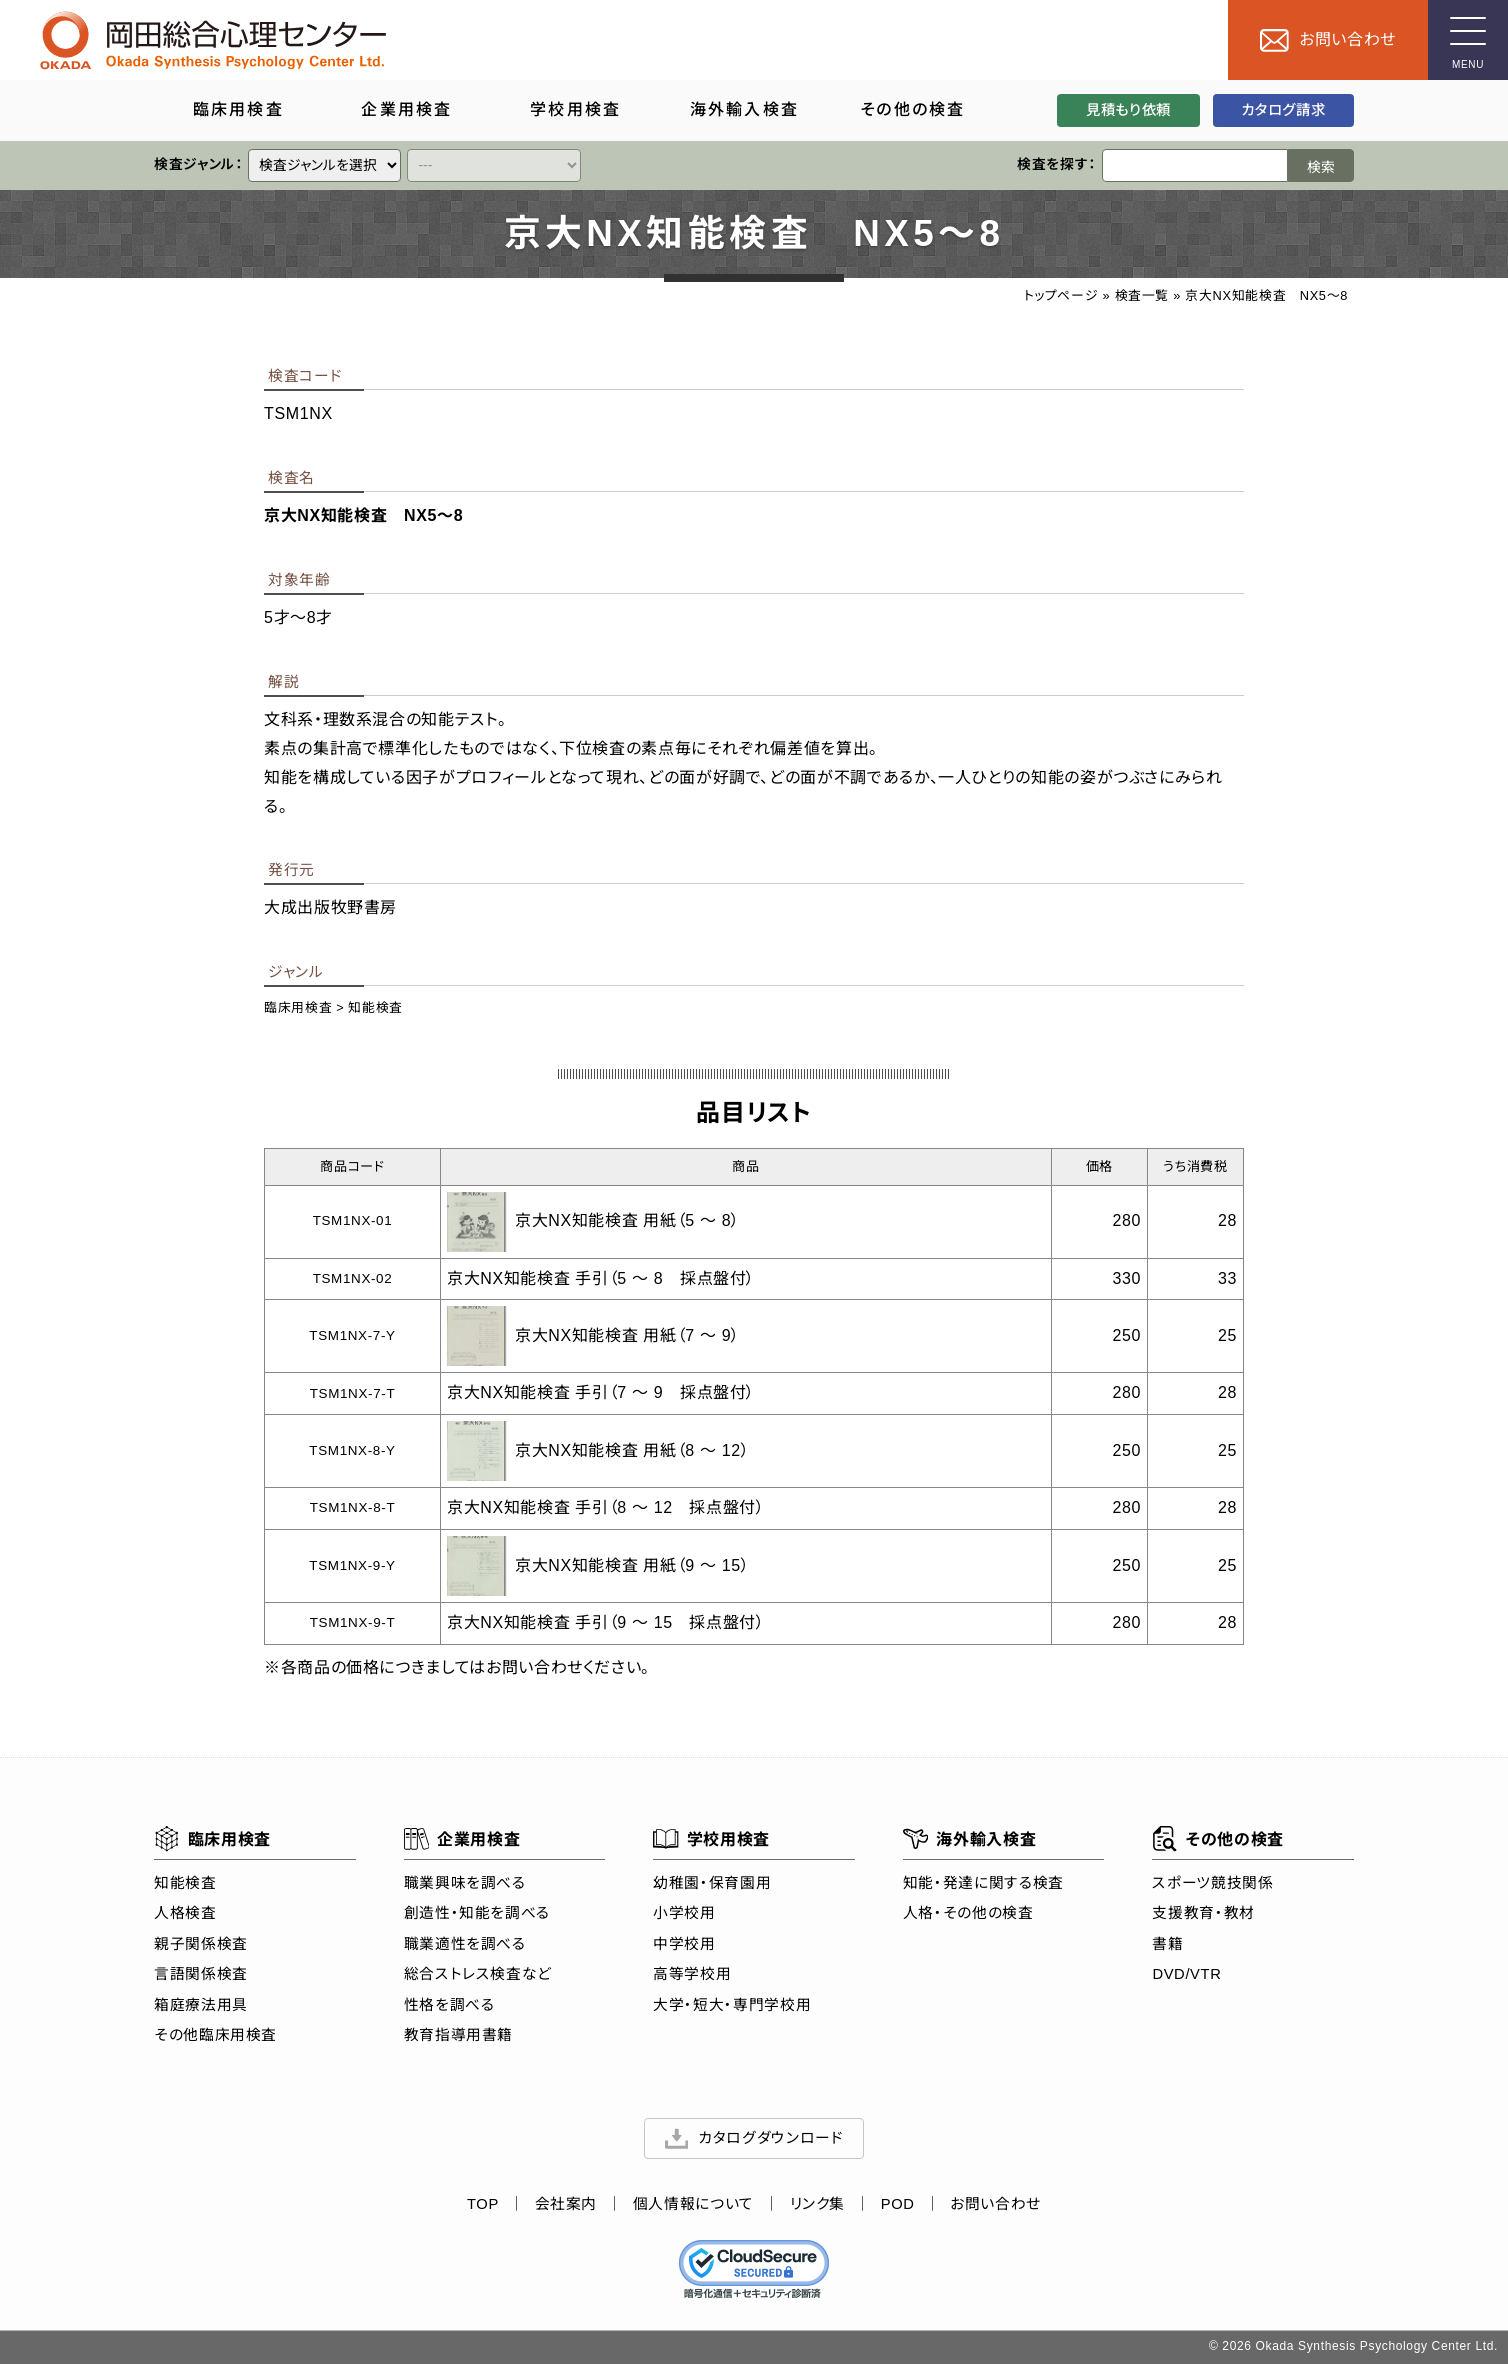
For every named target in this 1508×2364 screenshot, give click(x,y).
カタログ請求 (1283, 110)
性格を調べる (449, 2004)
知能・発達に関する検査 (983, 1882)
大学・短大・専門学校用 (732, 2004)
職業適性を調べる (465, 1943)
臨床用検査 (298, 1007)
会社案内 (566, 2204)
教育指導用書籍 (458, 2035)
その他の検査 (1217, 1839)
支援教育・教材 (1203, 1913)
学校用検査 (711, 1839)
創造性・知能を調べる (477, 1913)
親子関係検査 (201, 1943)
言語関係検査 (201, 1974)
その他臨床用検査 (215, 2035)
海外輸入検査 (969, 1839)
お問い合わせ (995, 2204)
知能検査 (375, 1007)
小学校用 (684, 1913)
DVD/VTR (1186, 1974)
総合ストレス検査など (478, 1974)
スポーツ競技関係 (1212, 1882)
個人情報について (693, 2204)
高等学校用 (692, 1974)
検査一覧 (1142, 295)
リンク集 (818, 2204)
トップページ (1061, 295)
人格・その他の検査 (968, 1913)
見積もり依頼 (1128, 110)
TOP (483, 2204)
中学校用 (684, 1943)
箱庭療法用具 (201, 2004)
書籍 (1167, 1943)
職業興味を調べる (465, 1882)
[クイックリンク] (324, 165)
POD (898, 2204)
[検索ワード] (1195, 165)
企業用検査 (462, 1839)
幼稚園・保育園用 (712, 1882)
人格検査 (185, 1913)
